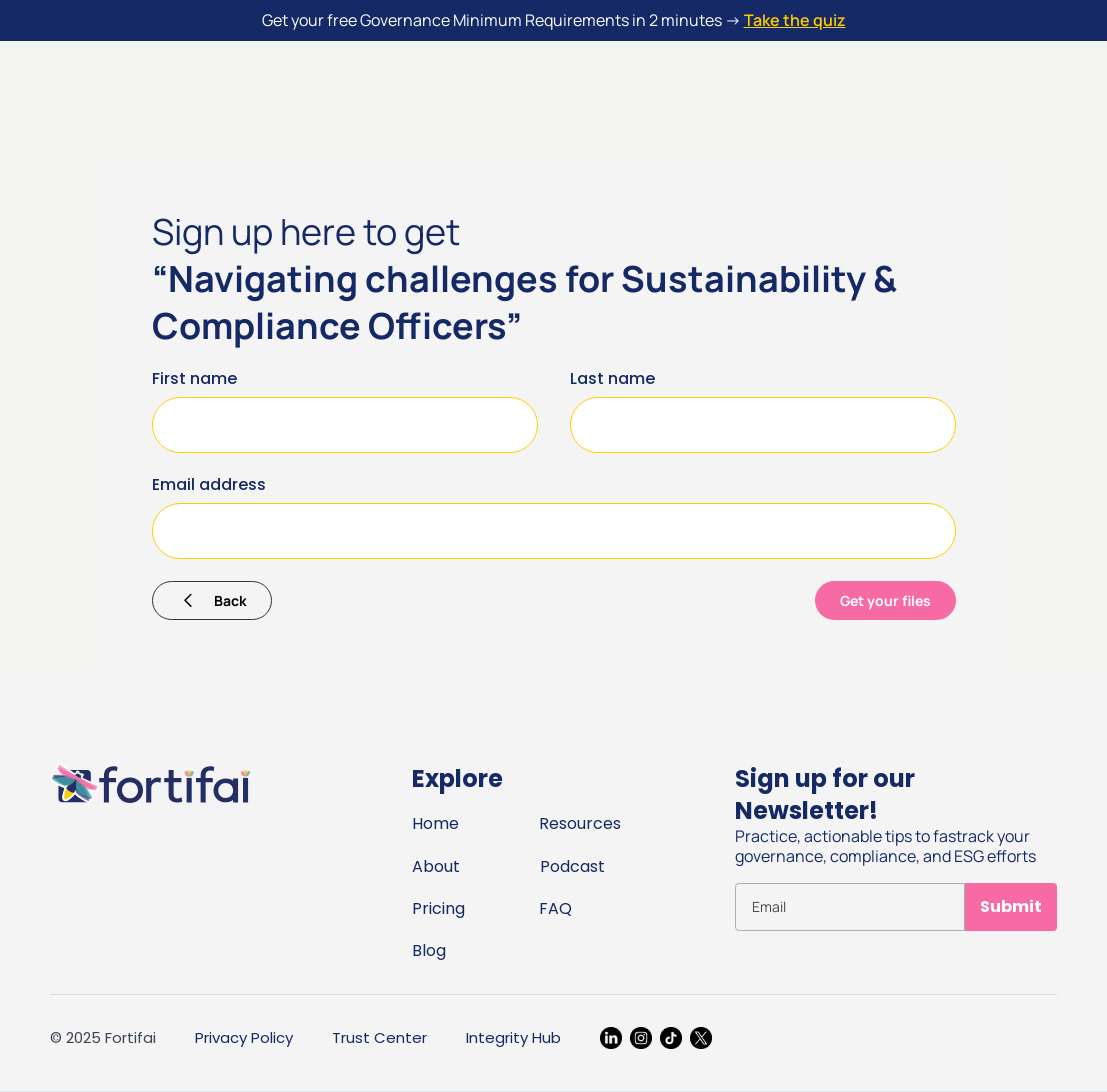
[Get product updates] (850, 907)
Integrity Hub (513, 1037)
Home (435, 823)
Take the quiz (795, 20)
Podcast (572, 866)
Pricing (438, 908)
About (436, 866)
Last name (612, 378)
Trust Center (379, 1037)
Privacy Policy (244, 1037)
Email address (209, 484)
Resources (580, 823)
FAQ (555, 908)
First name (194, 378)
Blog (429, 950)
